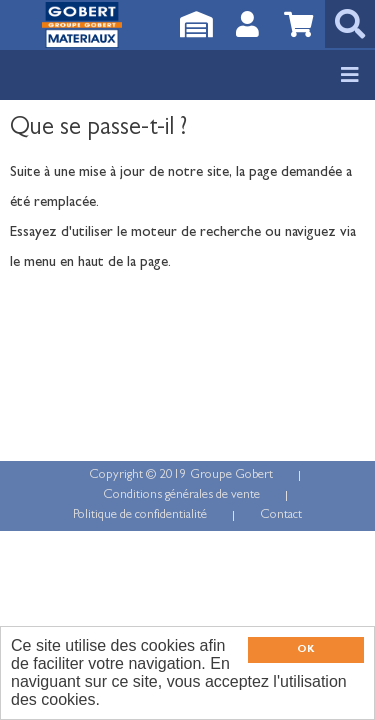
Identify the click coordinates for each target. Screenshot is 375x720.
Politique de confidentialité (140, 515)
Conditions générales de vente (181, 495)
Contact (281, 515)
